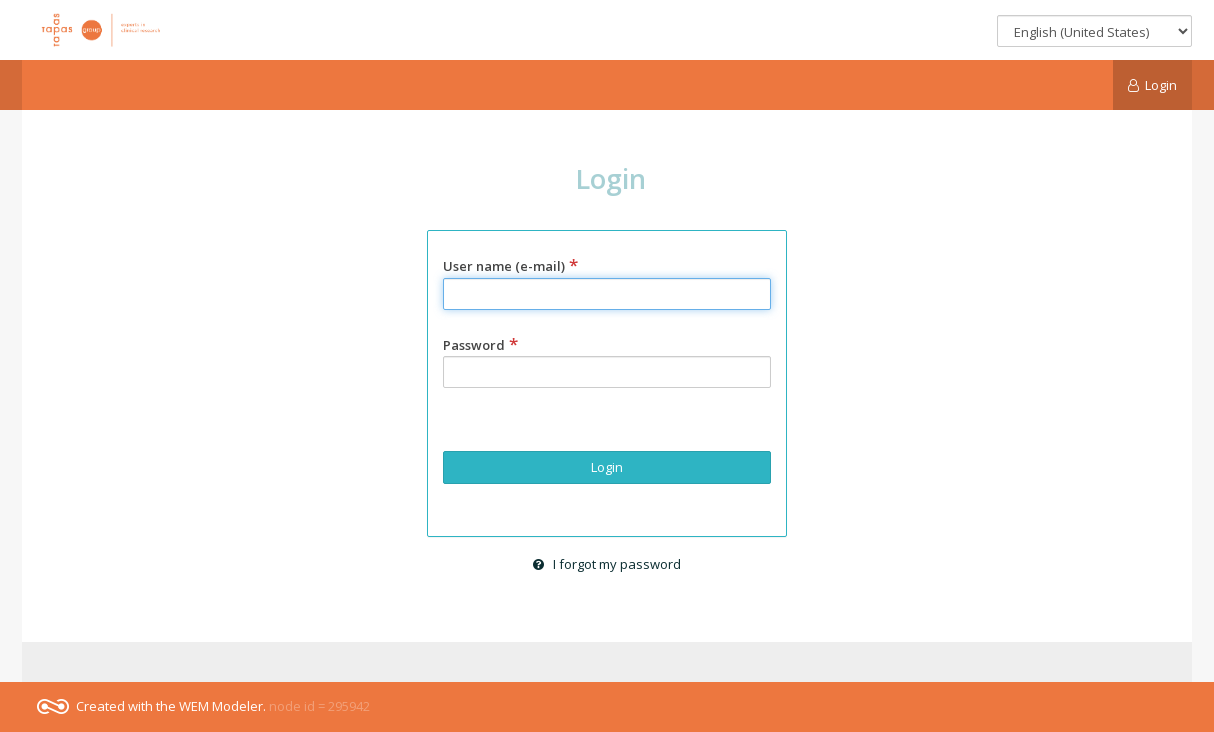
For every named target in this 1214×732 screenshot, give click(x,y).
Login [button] (607, 467)
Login (1153, 85)
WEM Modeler (221, 706)
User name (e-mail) (510, 266)
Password (480, 345)
